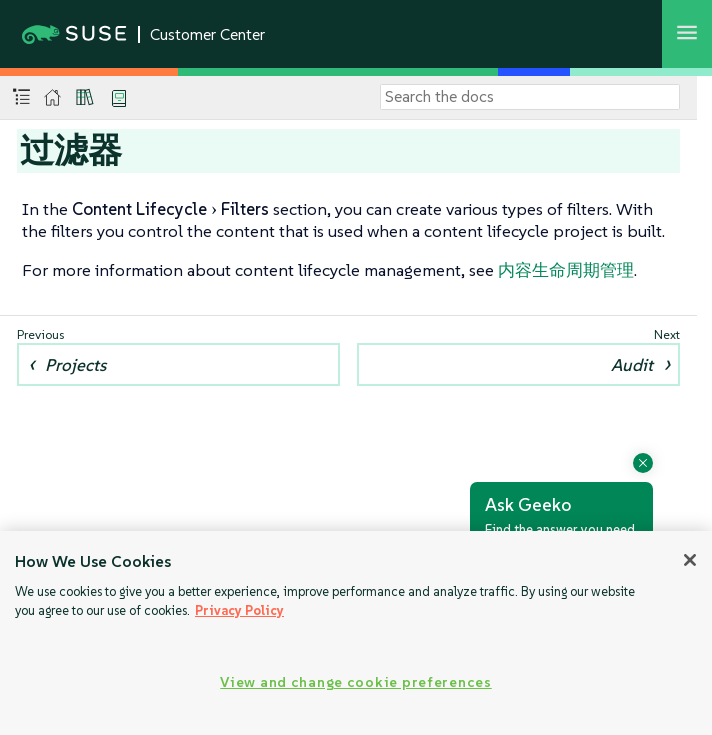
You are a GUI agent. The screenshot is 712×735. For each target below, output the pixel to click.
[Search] (530, 97)
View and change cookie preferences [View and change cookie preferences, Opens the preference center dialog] (355, 682)
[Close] (690, 560)
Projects (75, 365)
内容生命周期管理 (566, 270)
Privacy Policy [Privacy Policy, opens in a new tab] (239, 610)
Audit (632, 365)
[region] (356, 633)
